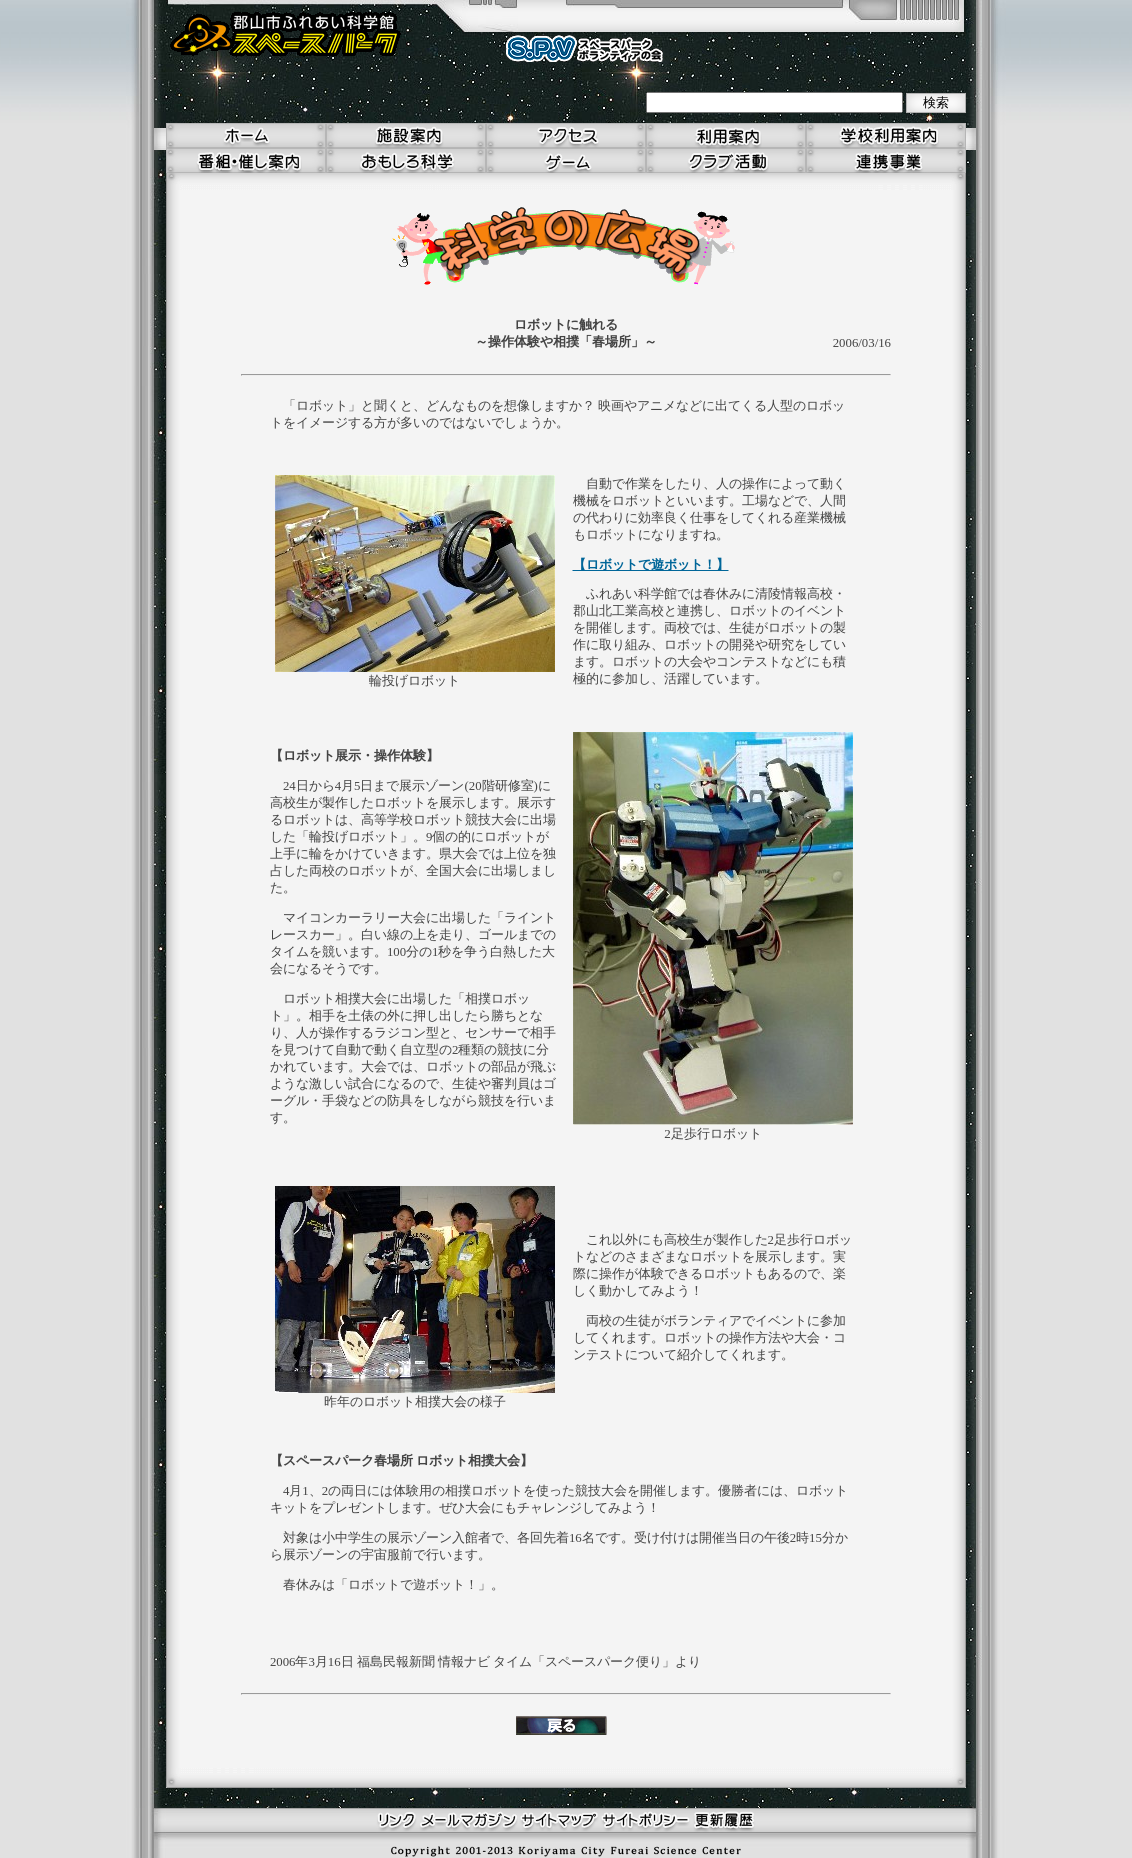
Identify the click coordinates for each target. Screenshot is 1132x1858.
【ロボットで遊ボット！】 (651, 565)
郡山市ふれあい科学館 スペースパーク (286, 35)
